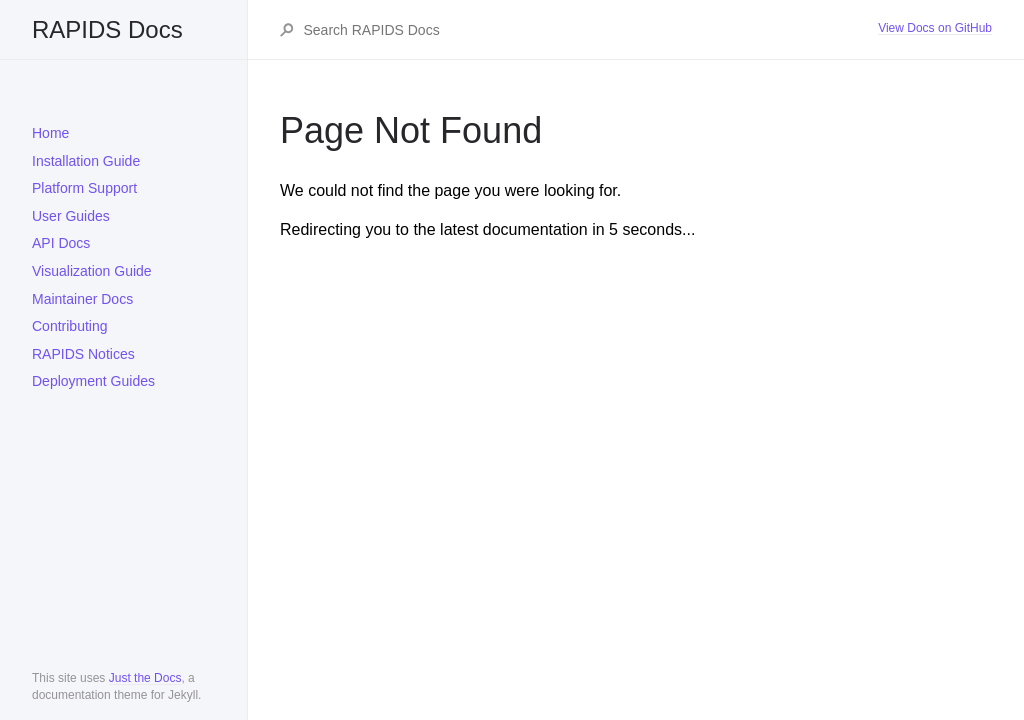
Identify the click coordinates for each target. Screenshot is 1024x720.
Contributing (70, 326)
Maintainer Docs (82, 299)
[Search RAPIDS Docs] (590, 30)
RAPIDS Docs (107, 29)
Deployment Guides (93, 381)
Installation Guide (86, 161)
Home (50, 133)
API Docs (61, 243)
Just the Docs (145, 678)
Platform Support (84, 188)
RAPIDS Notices (83, 354)
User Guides (71, 216)
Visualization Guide (92, 271)
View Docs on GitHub (935, 28)
